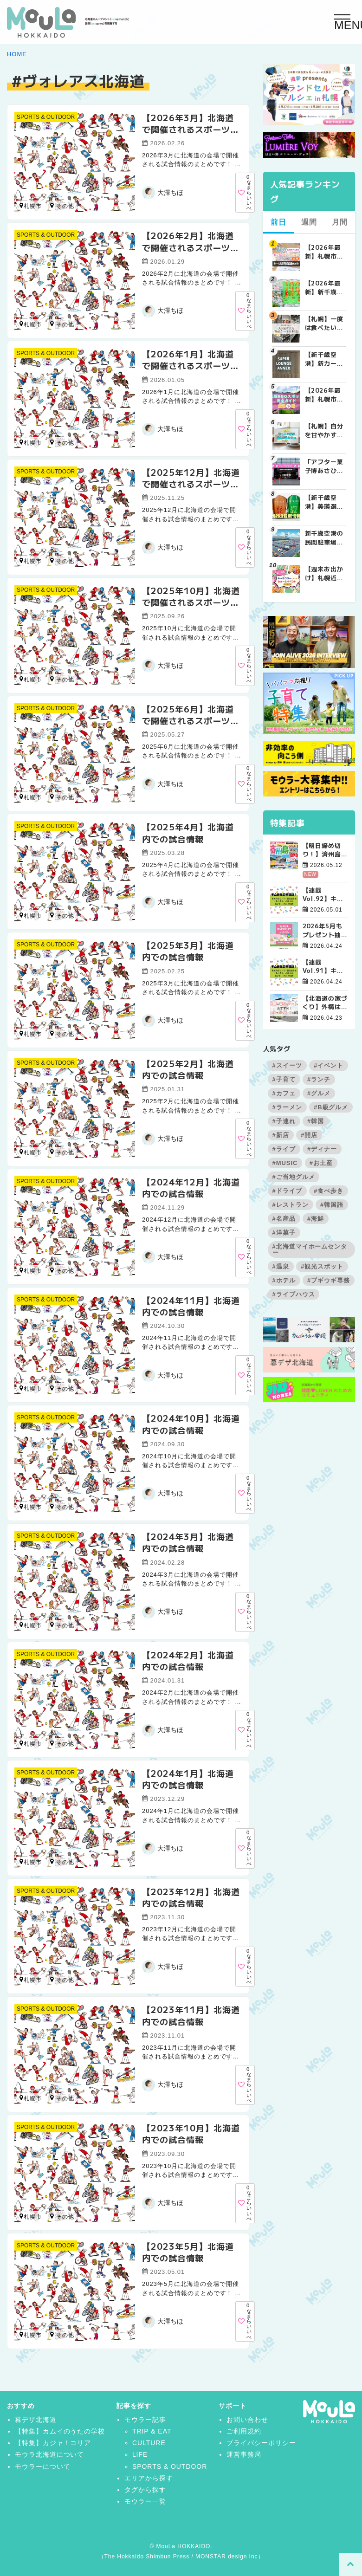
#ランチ (318, 1079)
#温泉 (280, 1266)
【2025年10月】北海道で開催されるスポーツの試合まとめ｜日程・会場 (190, 602)
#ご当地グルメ (293, 1176)
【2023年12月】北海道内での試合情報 (190, 1897)
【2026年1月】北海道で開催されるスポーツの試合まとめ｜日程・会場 (190, 365)
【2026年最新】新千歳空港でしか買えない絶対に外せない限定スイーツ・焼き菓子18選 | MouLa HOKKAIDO (324, 287)
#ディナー (322, 1149)
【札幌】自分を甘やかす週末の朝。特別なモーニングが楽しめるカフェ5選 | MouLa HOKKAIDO (324, 430)
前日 (278, 222)
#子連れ (284, 1121)
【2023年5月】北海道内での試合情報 (188, 2252)
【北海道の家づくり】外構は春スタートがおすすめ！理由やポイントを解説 (325, 1002)
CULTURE (149, 2443)
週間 (309, 222)
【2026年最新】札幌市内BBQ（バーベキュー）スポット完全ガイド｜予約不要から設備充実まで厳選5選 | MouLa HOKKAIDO (325, 394)
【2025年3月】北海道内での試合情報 (188, 951)
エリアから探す (148, 2478)
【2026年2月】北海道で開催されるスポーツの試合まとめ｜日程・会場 (190, 247)
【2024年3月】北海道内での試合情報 (188, 1542)
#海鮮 (315, 1218)
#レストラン (290, 1204)
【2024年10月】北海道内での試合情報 (190, 1424)
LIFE (140, 2454)
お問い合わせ (247, 2419)
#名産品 (284, 1218)
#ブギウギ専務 (328, 1280)
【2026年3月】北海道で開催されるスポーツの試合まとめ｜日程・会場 (190, 129)
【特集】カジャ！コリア (53, 2443)
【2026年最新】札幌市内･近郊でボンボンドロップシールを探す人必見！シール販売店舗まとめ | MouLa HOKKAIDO (324, 251)
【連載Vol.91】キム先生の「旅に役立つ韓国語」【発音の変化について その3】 (325, 966)
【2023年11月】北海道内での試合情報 (190, 2015)
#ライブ (284, 1149)
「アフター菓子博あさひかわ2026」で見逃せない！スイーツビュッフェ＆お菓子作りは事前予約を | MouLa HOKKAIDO (324, 466)
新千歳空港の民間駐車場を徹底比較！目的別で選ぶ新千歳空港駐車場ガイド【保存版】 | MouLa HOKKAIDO (324, 537)
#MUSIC (285, 1162)
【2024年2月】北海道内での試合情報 (188, 1660)
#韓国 (315, 1121)
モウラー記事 (145, 2419)
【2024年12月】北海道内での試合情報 (190, 1187)
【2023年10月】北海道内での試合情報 (190, 2133)
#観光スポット (322, 1266)
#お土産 (321, 1162)
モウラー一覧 (145, 2501)
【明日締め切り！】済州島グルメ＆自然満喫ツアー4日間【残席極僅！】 (325, 849)
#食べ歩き (328, 1190)
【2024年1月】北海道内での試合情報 (188, 1779)
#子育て (284, 1079)
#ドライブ (287, 1190)
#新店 (280, 1135)
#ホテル (284, 1280)
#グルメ (318, 1093)
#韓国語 (331, 1204)
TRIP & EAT (152, 2431)
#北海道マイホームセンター (310, 1249)
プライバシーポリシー (261, 2443)
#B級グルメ (331, 1107)
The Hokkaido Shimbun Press (146, 2556)
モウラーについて (43, 2466)
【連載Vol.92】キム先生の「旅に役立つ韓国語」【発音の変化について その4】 (325, 894)
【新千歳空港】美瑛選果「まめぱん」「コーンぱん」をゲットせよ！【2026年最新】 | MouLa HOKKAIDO (324, 501)
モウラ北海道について (49, 2454)
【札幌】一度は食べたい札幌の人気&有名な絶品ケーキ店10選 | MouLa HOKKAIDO (324, 323)
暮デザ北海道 (36, 2419)
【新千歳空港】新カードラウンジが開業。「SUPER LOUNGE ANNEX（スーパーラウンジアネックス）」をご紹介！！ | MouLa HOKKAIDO (324, 358)
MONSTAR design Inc (226, 2556)
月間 (340, 222)
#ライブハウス (293, 1294)
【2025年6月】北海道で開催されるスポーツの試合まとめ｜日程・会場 (190, 720)
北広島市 (52, 205)
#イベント (328, 1065)
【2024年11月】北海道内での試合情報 (190, 1306)
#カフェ (284, 1093)
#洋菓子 (284, 1232)
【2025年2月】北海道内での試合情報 (188, 1069)
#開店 (309, 1135)
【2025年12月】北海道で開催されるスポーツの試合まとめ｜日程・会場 (190, 483)
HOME (17, 54)
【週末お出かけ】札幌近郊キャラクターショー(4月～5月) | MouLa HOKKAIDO (324, 573)
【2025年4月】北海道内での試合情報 (188, 832)
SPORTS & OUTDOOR (46, 117)
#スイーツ (287, 1065)
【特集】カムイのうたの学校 (60, 2431)
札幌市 (30, 205)
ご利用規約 (243, 2431)
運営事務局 (243, 2454)
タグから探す (145, 2489)
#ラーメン (287, 1107)
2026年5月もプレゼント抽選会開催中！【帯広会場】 (325, 930)
